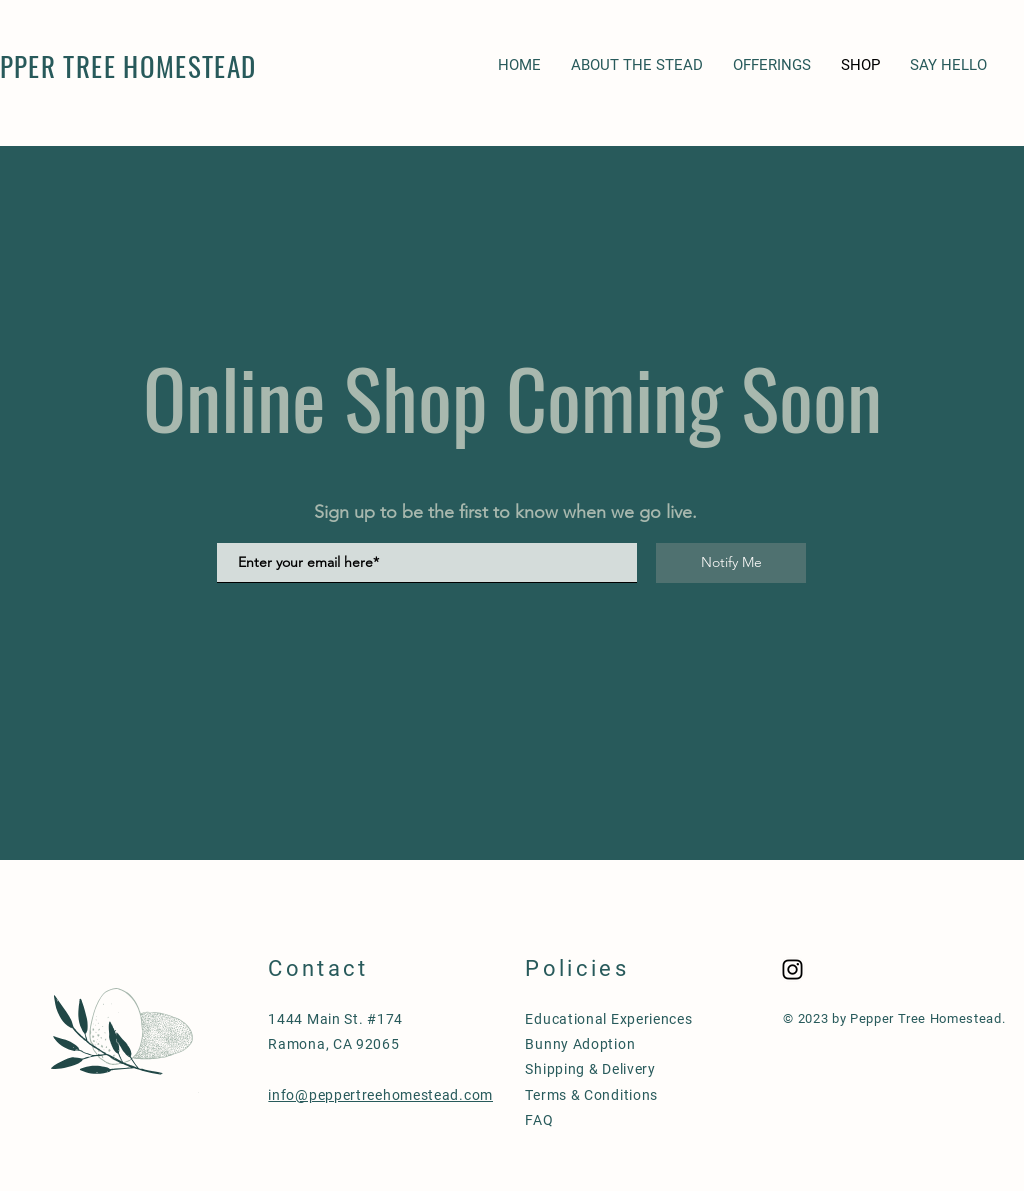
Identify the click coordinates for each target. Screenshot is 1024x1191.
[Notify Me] (731, 563)
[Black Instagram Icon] (792, 969)
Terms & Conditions (591, 1095)
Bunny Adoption (580, 1044)
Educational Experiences (608, 1019)
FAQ (539, 1120)
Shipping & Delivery (590, 1069)
